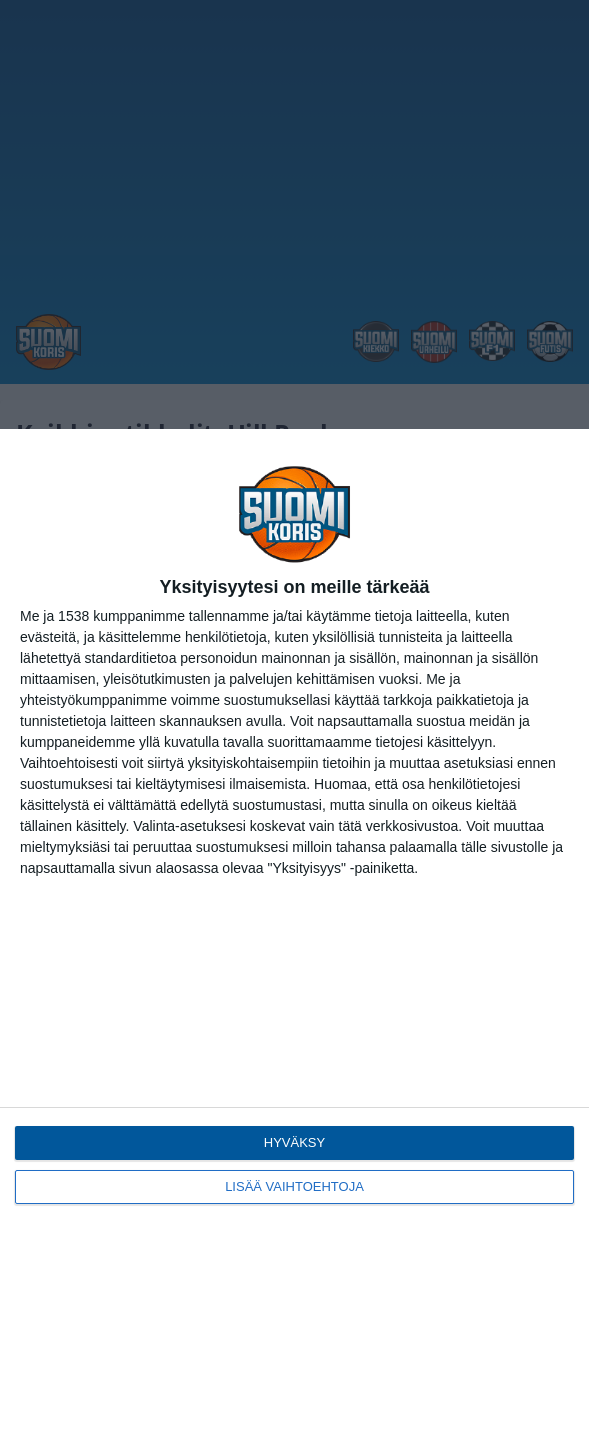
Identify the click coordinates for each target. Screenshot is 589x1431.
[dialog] (294, 930)
